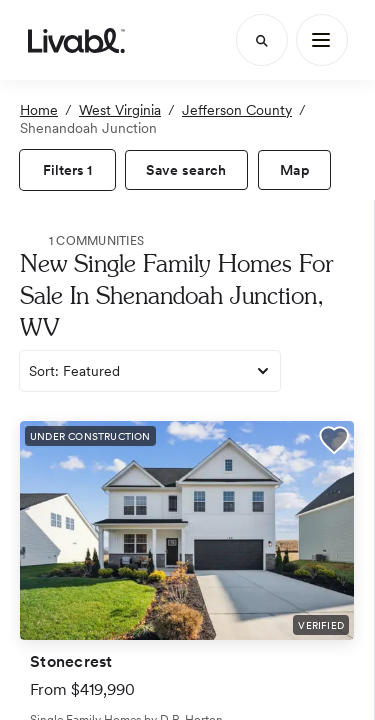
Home (39, 110)
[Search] (262, 40)
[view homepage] (76, 40)
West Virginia (120, 110)
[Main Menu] (322, 40)
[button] (334, 443)
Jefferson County (237, 110)
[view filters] (67, 170)
